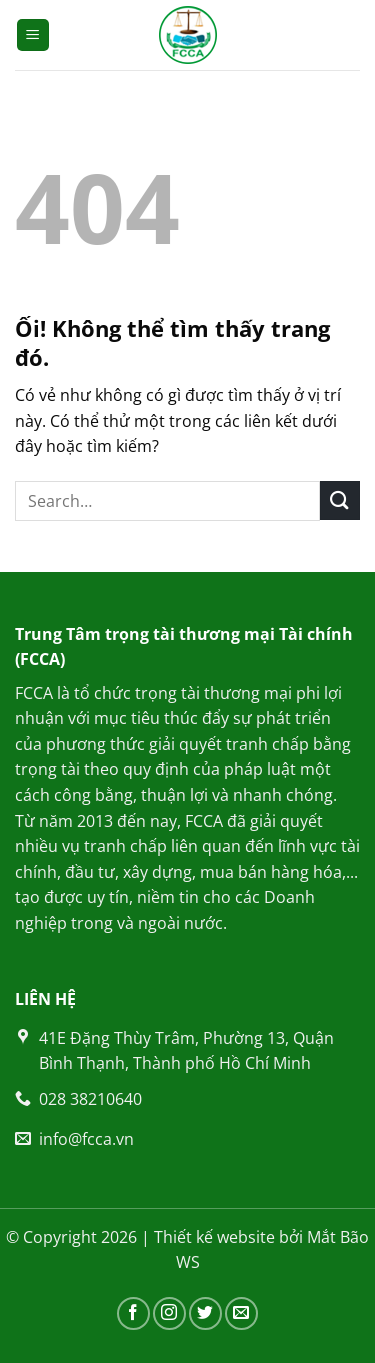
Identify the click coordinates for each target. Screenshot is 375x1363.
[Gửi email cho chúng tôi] (241, 1313)
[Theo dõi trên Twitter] (205, 1313)
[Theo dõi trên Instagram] (169, 1313)
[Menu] (33, 35)
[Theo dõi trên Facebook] (133, 1313)
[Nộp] (340, 500)
